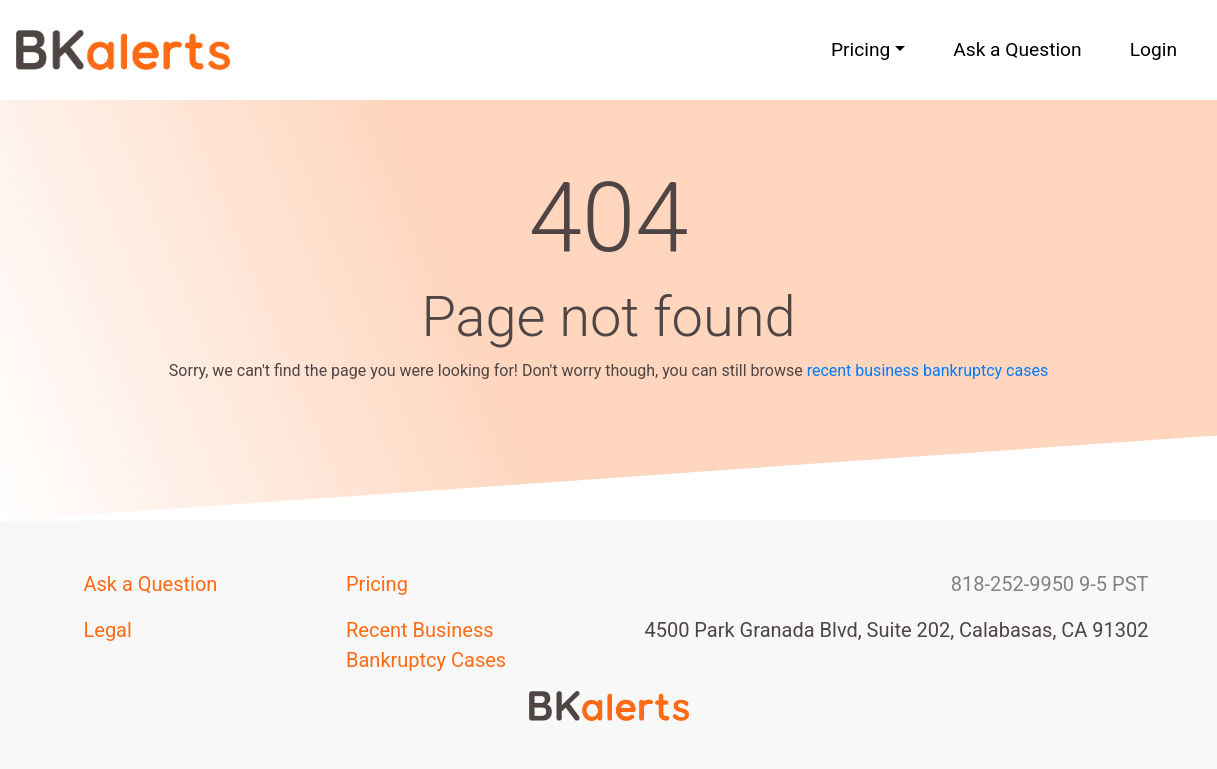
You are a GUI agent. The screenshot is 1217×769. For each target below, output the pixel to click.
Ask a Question (1017, 49)
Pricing (377, 584)
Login (1153, 49)
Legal (108, 630)
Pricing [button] (860, 49)
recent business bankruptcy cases (928, 370)
